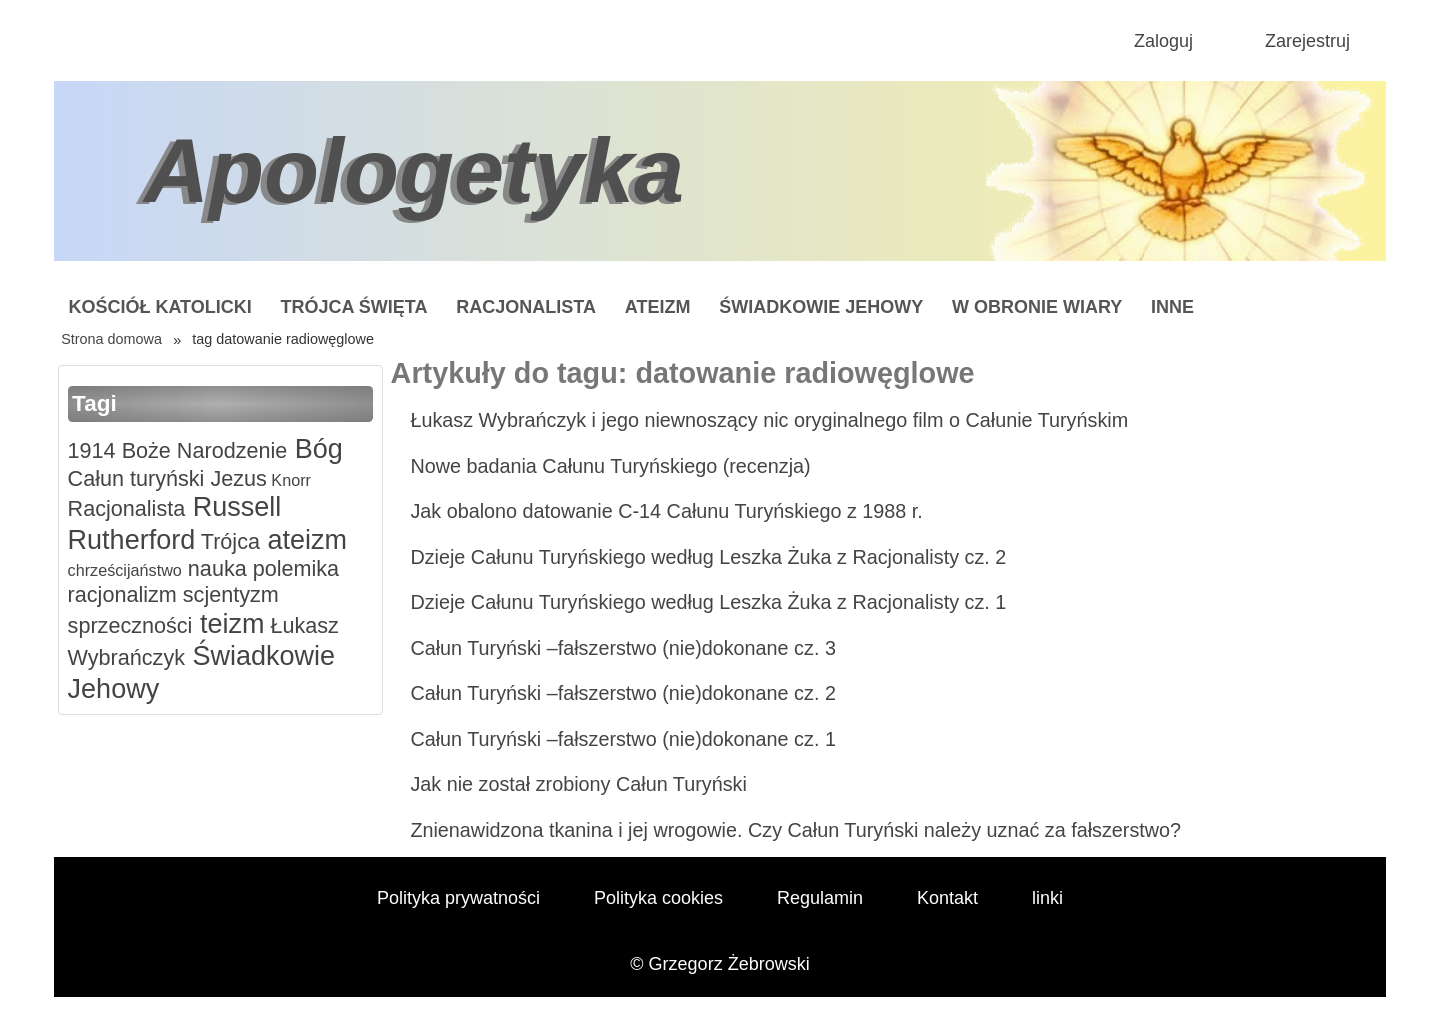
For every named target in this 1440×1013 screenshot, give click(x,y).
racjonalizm (122, 594)
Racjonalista (526, 307)
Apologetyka (414, 171)
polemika (293, 568)
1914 (92, 450)
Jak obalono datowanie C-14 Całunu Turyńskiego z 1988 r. (666, 511)
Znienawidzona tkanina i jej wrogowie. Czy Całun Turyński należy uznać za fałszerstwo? (795, 830)
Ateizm (658, 307)
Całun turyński (136, 478)
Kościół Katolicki (159, 307)
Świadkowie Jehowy (821, 307)
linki (1047, 898)
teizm (228, 624)
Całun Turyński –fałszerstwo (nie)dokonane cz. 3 (623, 648)
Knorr (289, 480)
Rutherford (132, 540)
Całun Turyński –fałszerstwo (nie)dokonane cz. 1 (623, 739)
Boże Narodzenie (202, 450)
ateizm (303, 540)
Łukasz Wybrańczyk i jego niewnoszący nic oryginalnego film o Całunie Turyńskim (769, 420)
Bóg (315, 449)
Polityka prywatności (458, 898)
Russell (233, 507)
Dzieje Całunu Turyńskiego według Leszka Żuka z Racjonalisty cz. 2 (708, 557)
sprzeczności (130, 625)
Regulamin (820, 898)
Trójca (227, 541)
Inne (1172, 307)
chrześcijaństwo (125, 570)
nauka (214, 568)
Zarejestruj (1307, 41)
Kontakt (947, 898)
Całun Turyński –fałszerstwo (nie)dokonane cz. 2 (623, 693)
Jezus (235, 478)
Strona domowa (111, 339)
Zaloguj (1163, 41)
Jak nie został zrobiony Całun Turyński (578, 784)
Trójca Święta (354, 307)
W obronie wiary (1037, 307)
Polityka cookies (658, 898)
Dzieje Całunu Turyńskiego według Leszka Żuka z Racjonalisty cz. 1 (708, 602)
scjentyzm (228, 594)
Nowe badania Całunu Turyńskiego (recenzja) (610, 466)
